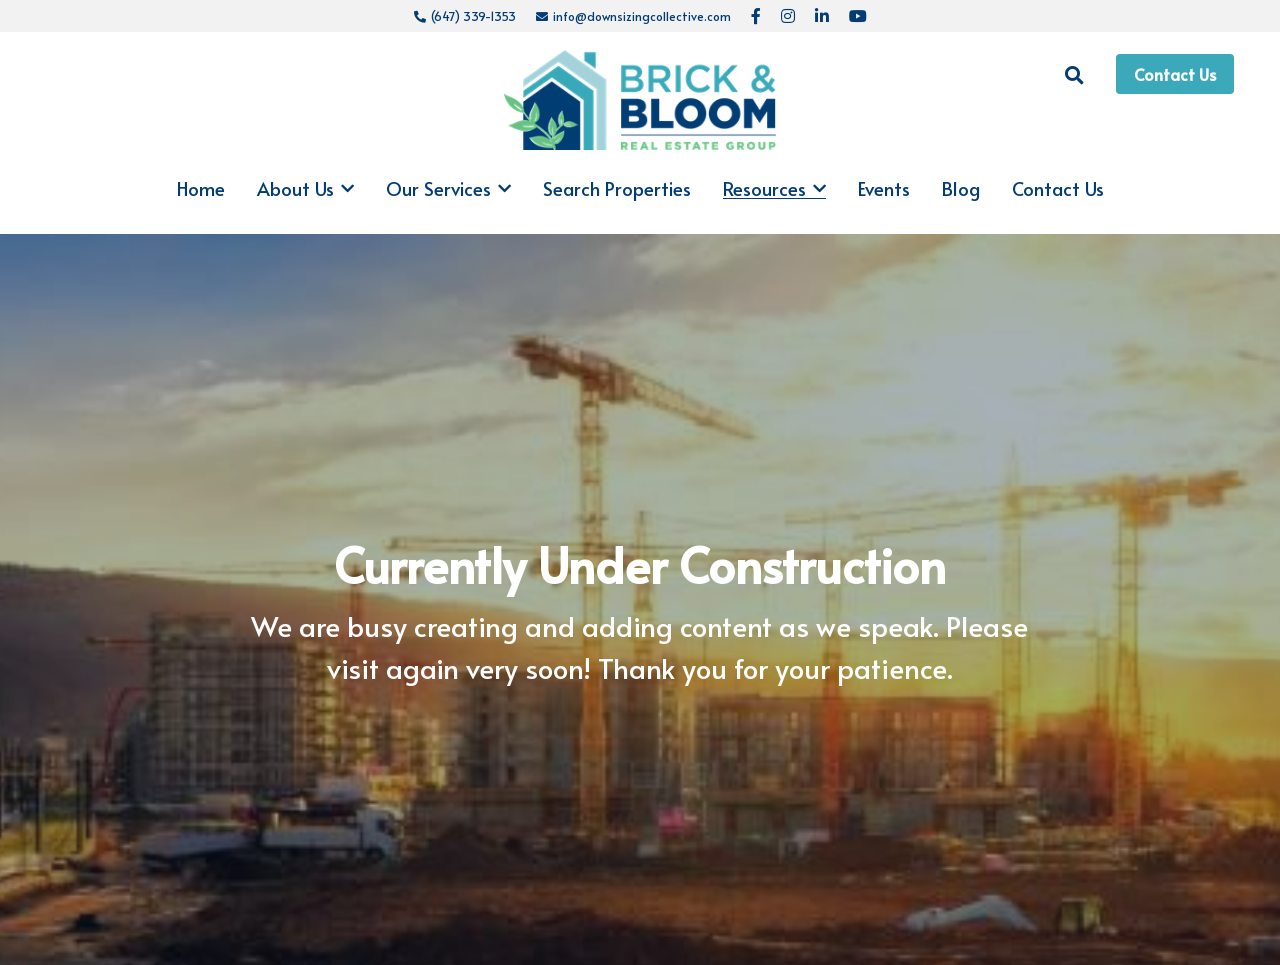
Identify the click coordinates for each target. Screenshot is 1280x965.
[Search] (1074, 75)
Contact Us (1175, 74)
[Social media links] (756, 16)
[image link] (640, 98)
